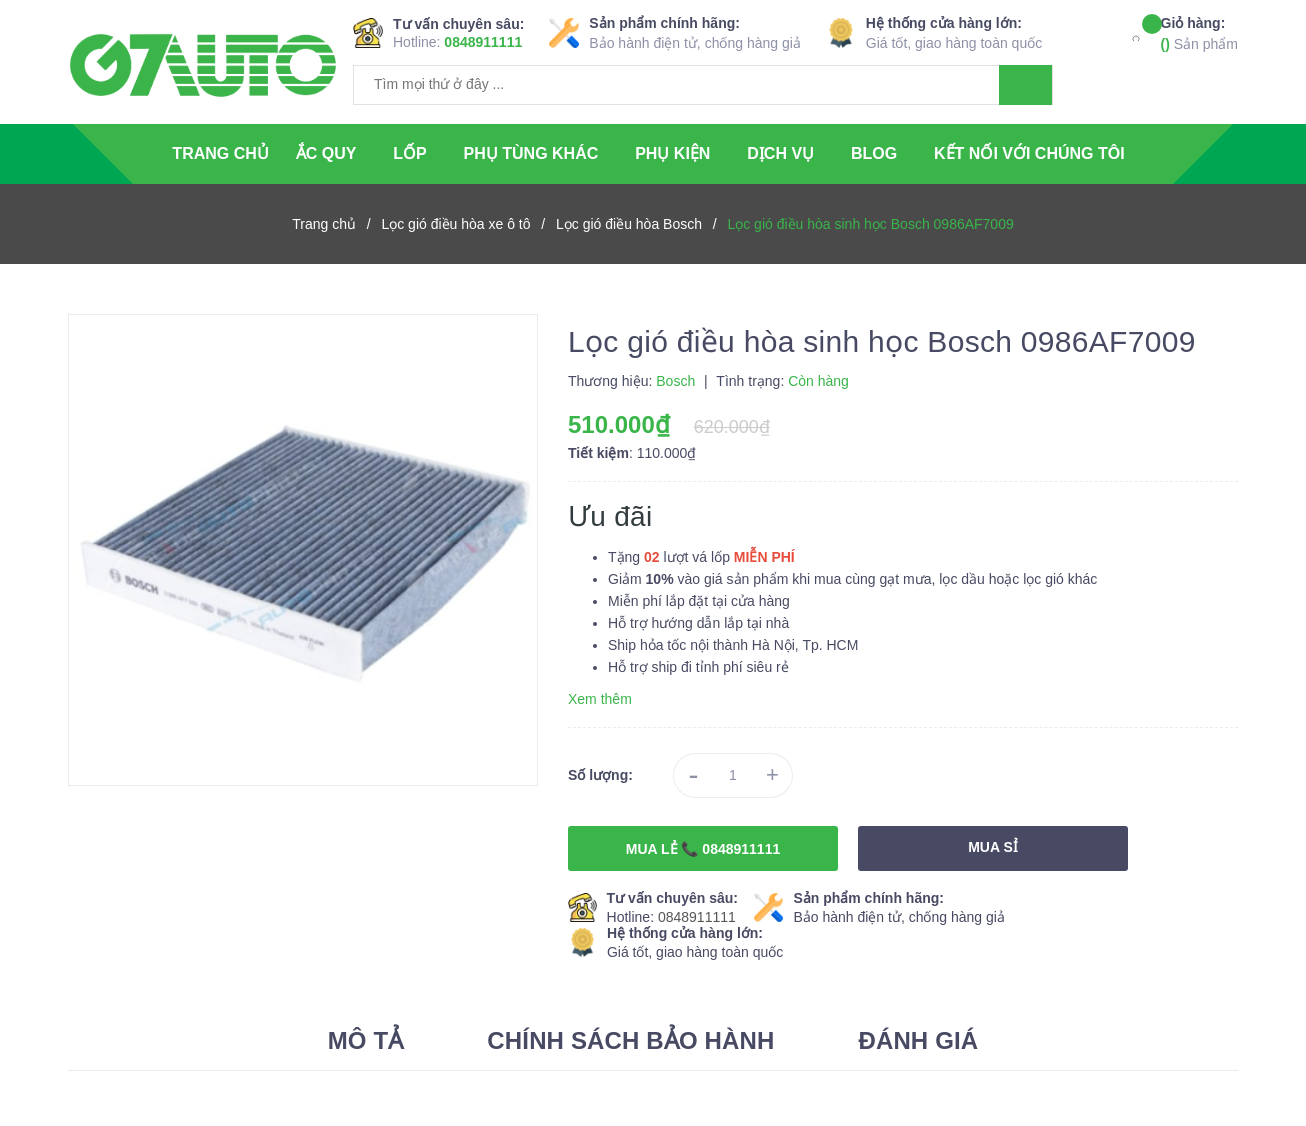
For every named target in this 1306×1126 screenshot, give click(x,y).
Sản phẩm (1199, 32)
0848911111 (483, 42)
